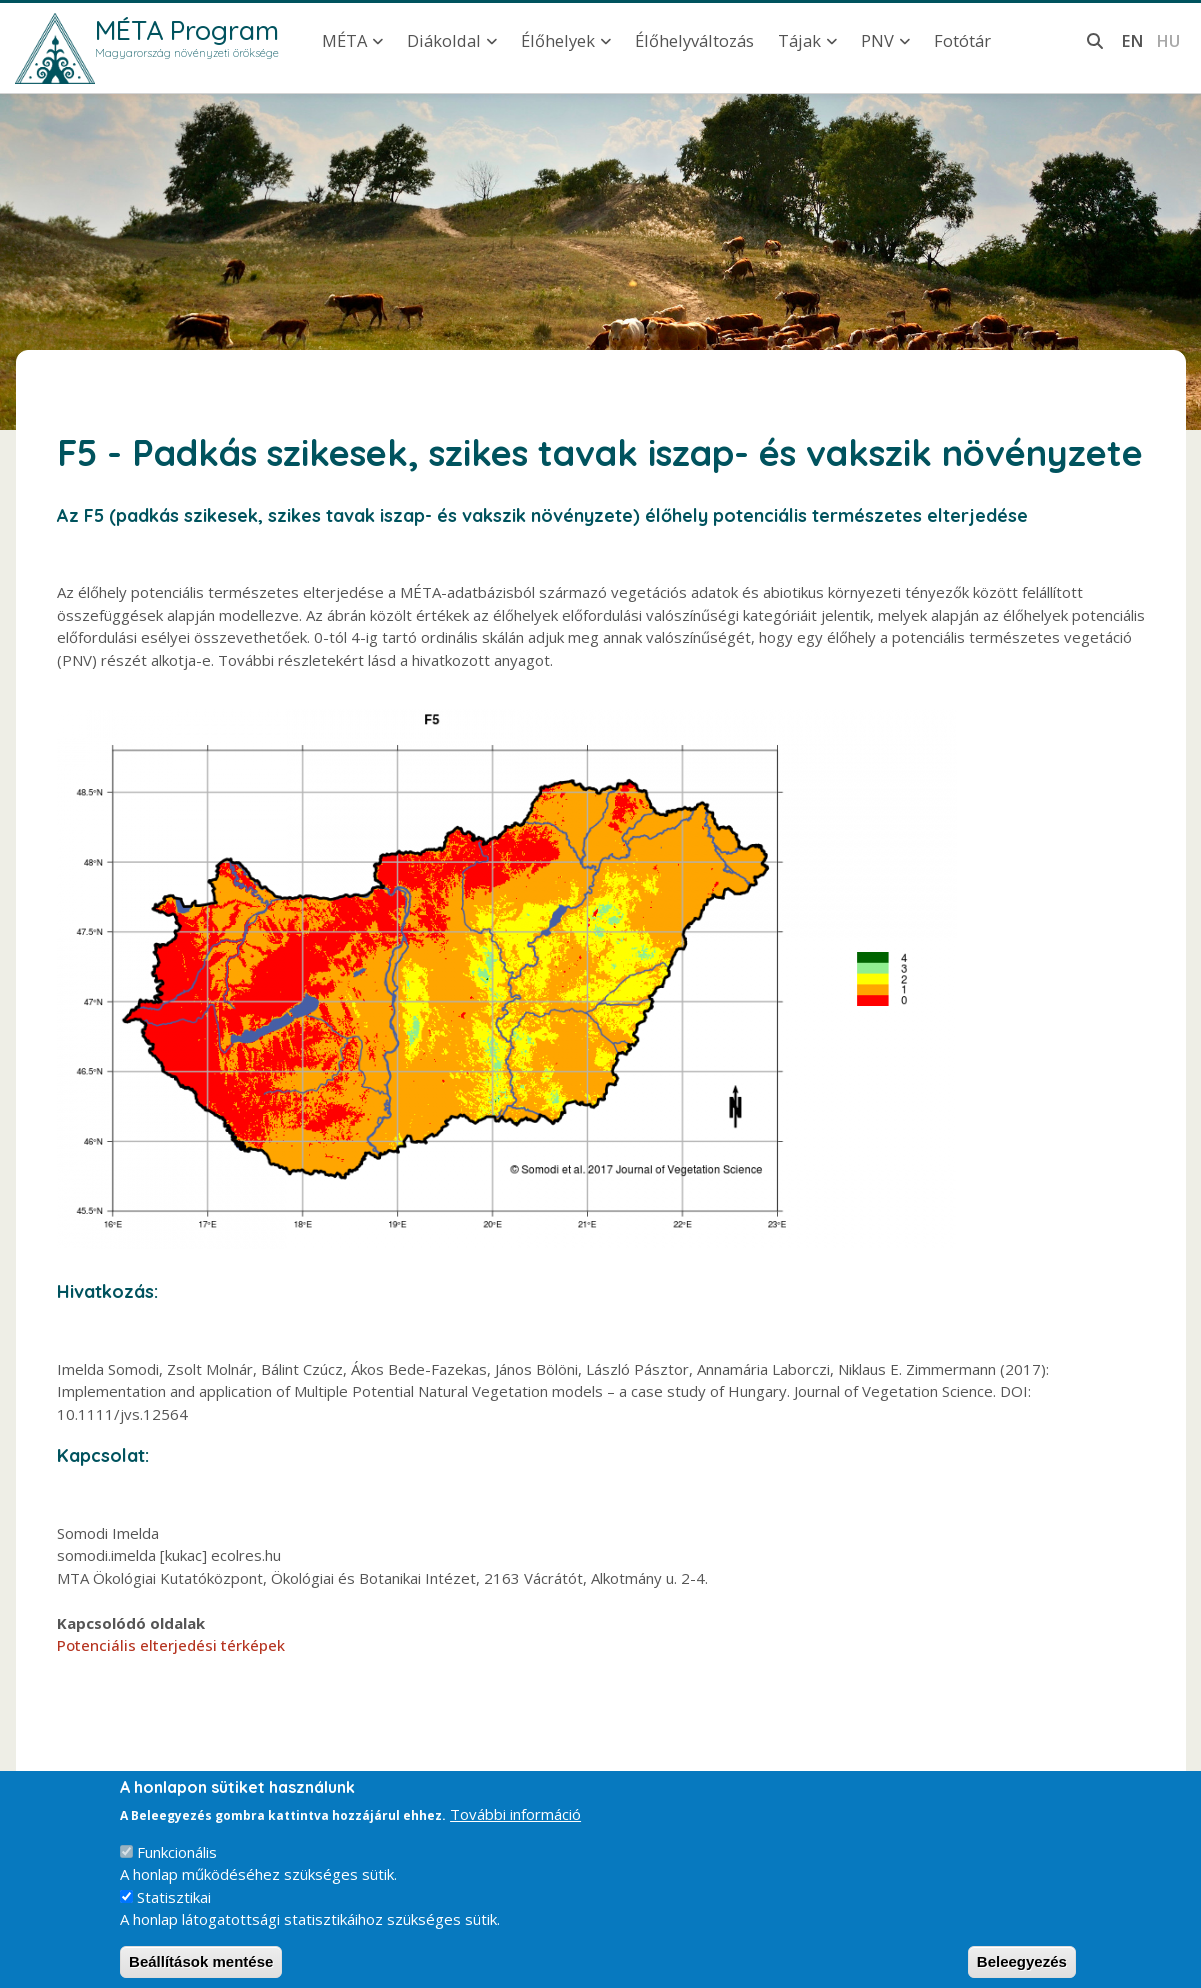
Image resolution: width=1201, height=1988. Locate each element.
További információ (515, 1829)
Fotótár (962, 40)
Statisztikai (174, 1911)
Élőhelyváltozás (694, 40)
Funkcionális (177, 1866)
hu (1168, 40)
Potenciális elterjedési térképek (171, 1645)
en (1132, 40)
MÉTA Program (187, 30)
